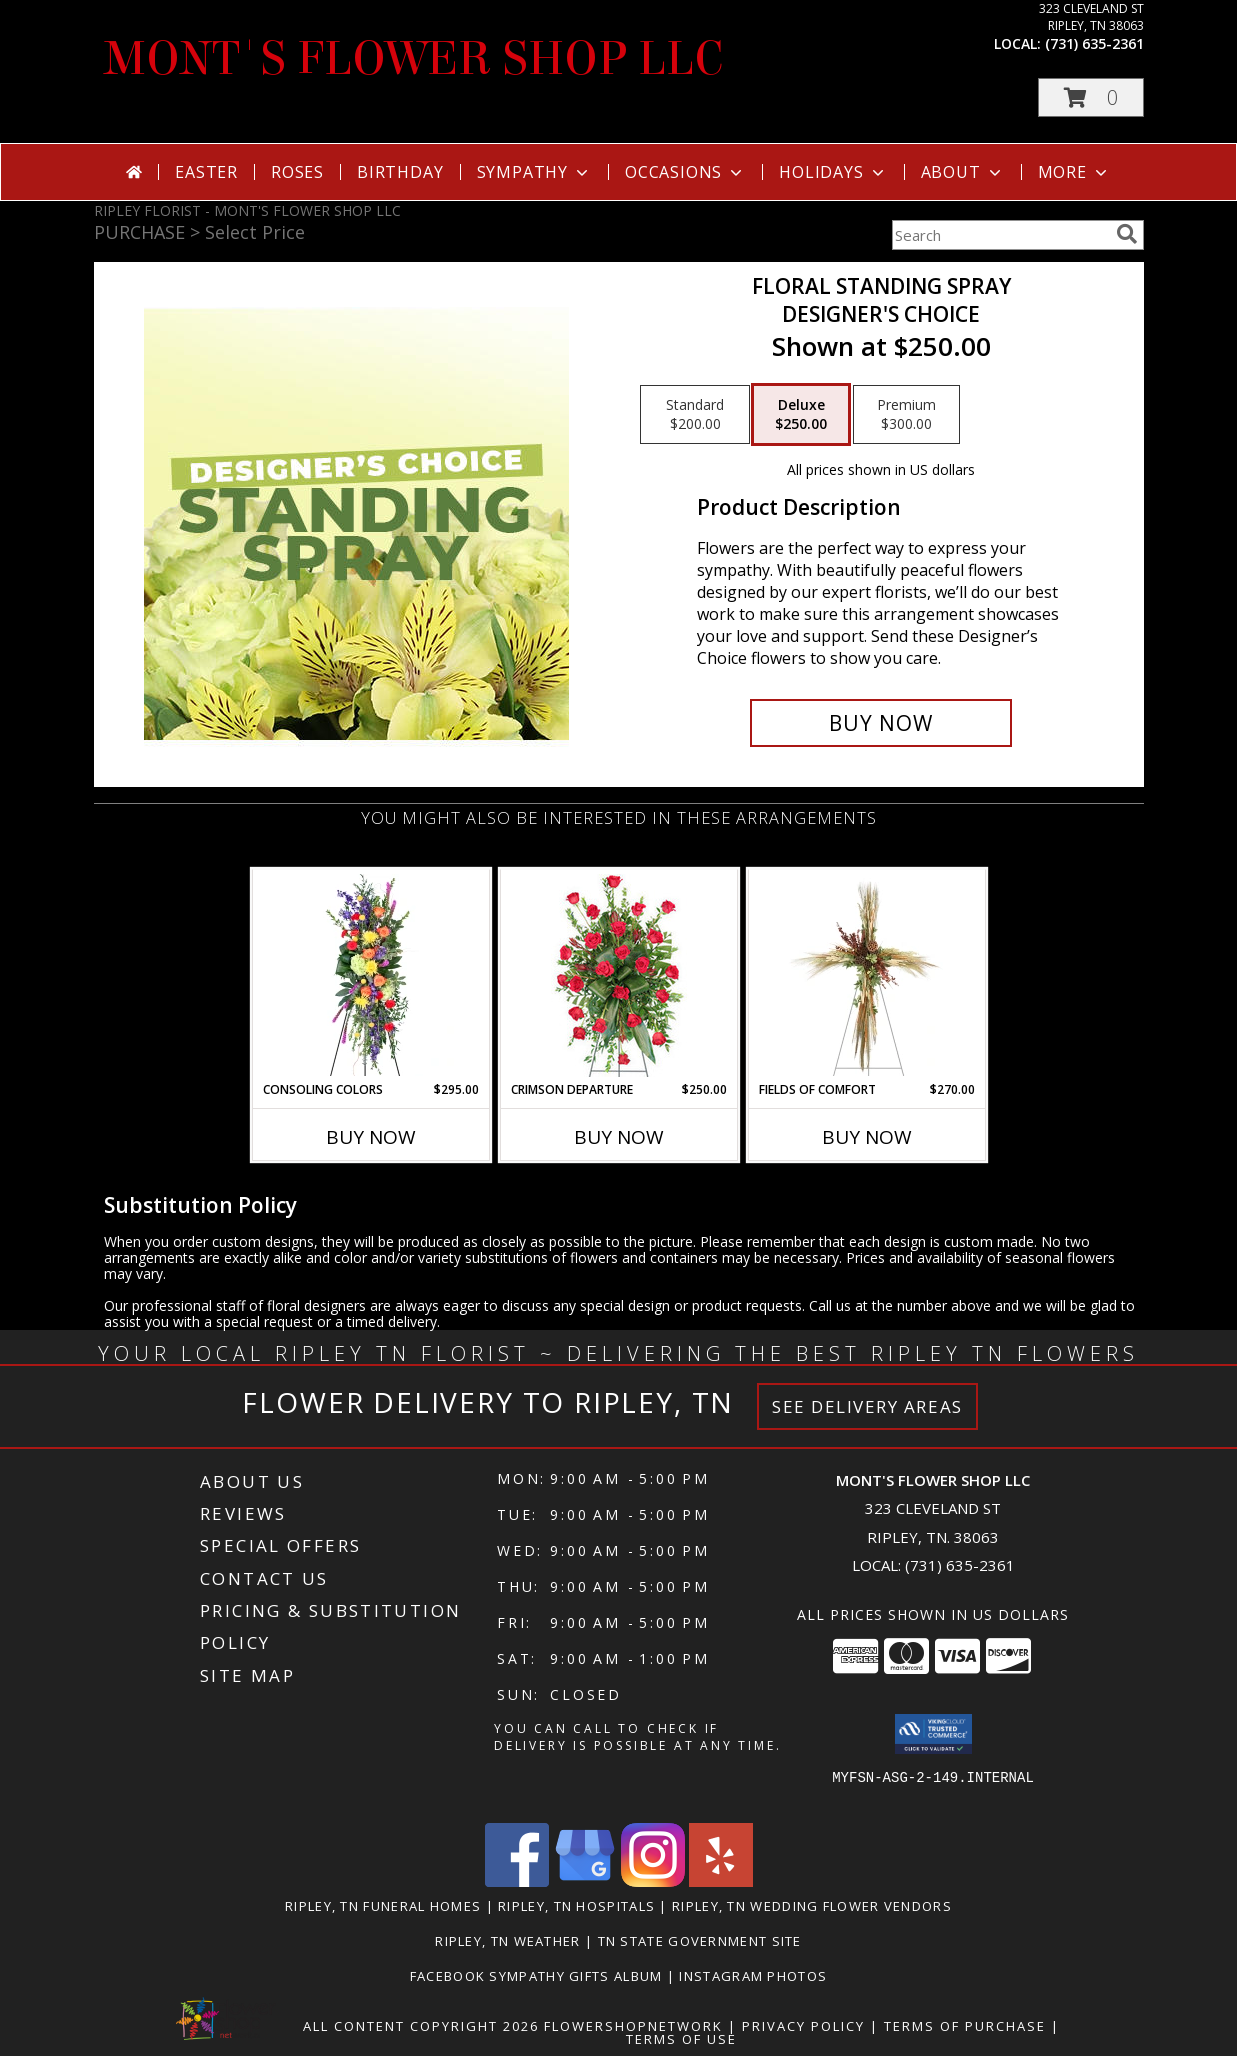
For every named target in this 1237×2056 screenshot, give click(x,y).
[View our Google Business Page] (585, 1881)
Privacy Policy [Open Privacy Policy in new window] (803, 2026)
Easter (206, 172)
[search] (1127, 234)
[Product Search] (1000, 235)
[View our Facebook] (517, 1881)
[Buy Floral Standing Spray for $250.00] (881, 723)
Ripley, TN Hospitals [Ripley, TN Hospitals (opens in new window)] (576, 1906)
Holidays (833, 172)
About (963, 172)
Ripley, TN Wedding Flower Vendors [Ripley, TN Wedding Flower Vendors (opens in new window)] (812, 1906)
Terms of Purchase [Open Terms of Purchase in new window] (965, 2026)
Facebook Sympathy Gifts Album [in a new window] (538, 1976)
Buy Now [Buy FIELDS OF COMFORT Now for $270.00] (867, 1137)
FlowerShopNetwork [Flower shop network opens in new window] (633, 2026)
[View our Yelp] (721, 1881)
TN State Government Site (700, 1941)
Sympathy (534, 172)
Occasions (685, 172)
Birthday (400, 172)
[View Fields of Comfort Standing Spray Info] (866, 975)
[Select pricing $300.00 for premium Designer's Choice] (906, 415)
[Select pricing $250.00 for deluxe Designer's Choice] (801, 415)
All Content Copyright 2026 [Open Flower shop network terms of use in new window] (421, 2026)
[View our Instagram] (653, 1881)
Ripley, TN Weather (507, 1941)
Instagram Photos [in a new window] (753, 1976)
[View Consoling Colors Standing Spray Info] (370, 975)
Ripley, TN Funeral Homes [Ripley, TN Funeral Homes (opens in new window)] (383, 1906)
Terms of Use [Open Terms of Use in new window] (681, 2039)
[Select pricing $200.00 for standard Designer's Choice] (695, 415)
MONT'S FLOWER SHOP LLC (414, 59)
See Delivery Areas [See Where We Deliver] (867, 1406)
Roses (297, 172)
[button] (1091, 97)
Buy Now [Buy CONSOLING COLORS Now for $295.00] (371, 1137)
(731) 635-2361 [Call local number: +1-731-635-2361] (1094, 43)
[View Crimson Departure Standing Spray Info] (618, 975)
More (1074, 172)
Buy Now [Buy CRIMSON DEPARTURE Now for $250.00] (619, 1137)
